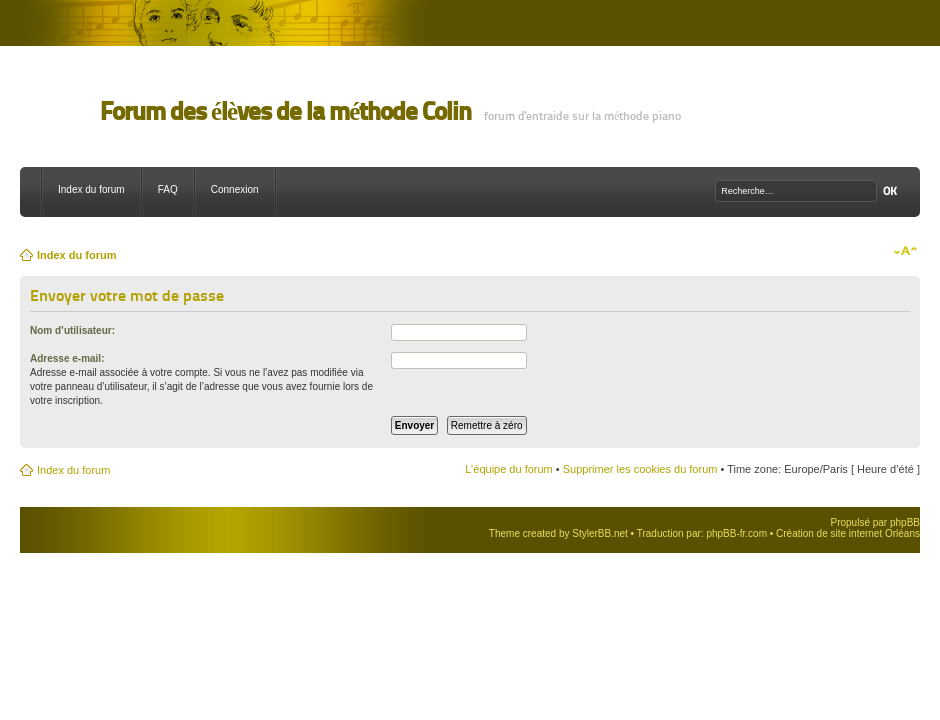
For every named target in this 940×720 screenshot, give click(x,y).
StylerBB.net (600, 533)
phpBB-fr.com (736, 533)
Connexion (235, 189)
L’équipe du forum (508, 469)
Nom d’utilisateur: (72, 330)
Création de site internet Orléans (848, 533)
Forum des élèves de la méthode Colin (285, 111)
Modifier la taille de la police (905, 251)
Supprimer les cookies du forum (640, 469)
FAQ (168, 189)
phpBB (905, 522)
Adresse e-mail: (67, 358)
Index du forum (91, 189)
